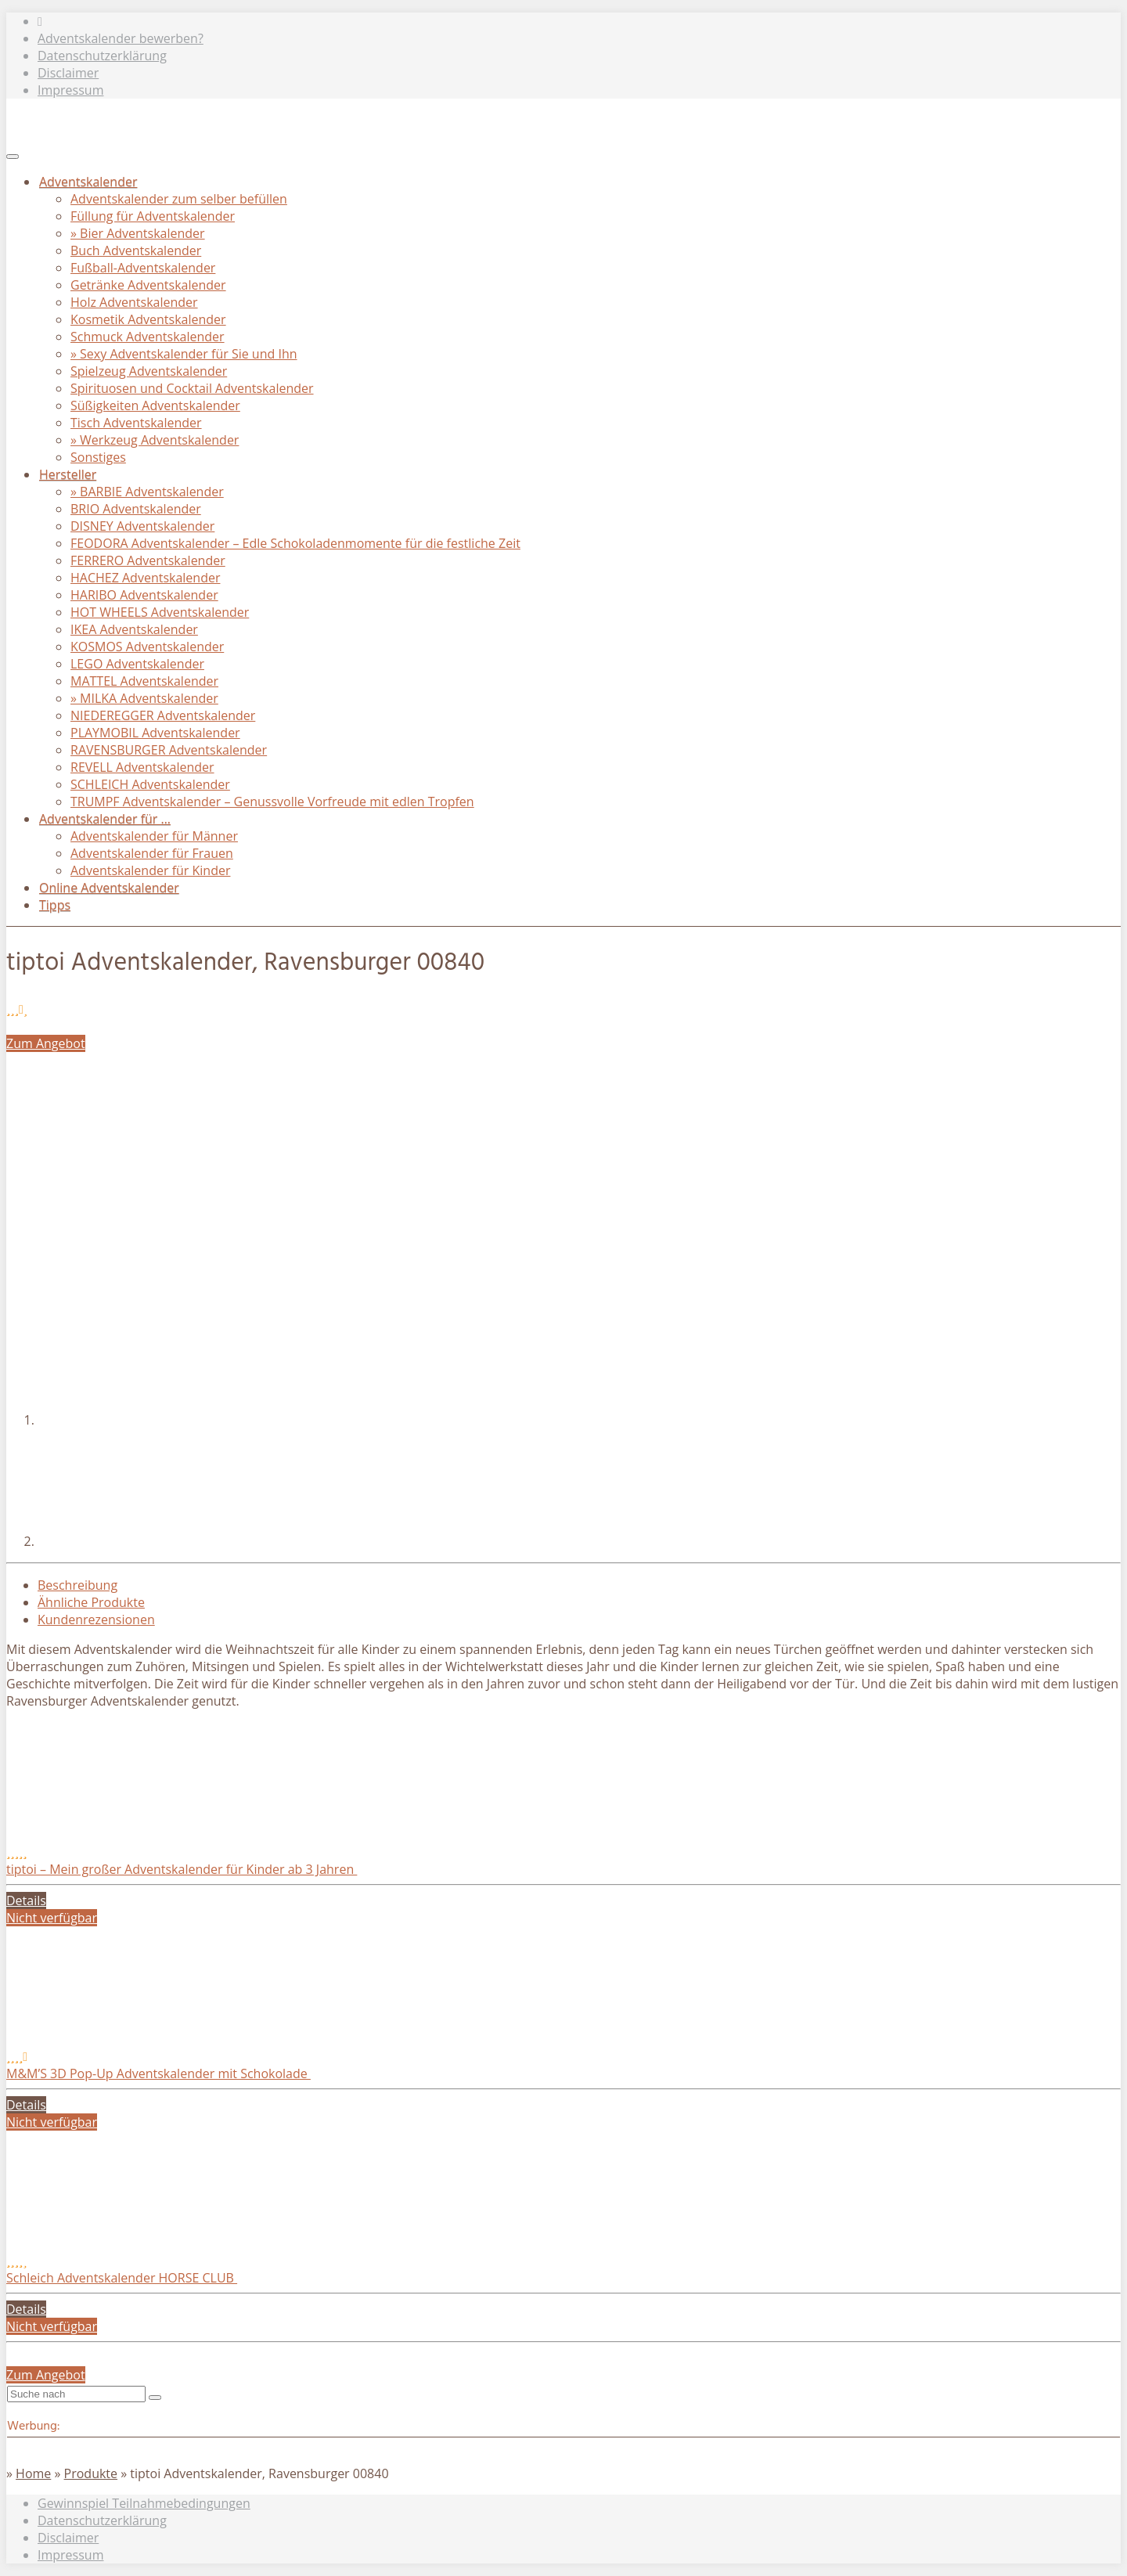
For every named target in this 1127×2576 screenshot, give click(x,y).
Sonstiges (98, 457)
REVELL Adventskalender (142, 767)
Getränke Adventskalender (148, 285)
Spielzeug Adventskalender (148, 371)
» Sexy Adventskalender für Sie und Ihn (183, 353)
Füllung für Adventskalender (152, 216)
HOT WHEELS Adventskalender (159, 612)
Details (26, 1900)
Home (33, 2473)
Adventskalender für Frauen (151, 853)
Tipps (54, 904)
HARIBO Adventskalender (144, 594)
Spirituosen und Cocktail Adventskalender (192, 388)
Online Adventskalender (109, 887)
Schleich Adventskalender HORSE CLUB (121, 2277)
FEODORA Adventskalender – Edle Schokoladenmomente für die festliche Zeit (295, 543)
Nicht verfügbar (51, 1917)
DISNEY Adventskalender (142, 526)
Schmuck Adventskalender (147, 336)
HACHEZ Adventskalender (145, 577)
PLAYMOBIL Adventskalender (155, 732)
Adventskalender (88, 181)
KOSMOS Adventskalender (147, 646)
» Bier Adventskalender (137, 233)
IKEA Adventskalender (134, 629)
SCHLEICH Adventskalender (150, 784)
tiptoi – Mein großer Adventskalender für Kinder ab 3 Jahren (181, 1869)
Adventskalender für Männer (154, 836)
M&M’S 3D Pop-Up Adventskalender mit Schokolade (158, 2073)
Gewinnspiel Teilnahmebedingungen (144, 2503)
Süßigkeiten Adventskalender (155, 405)
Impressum (70, 90)
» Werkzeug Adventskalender (154, 440)
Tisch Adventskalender (136, 422)
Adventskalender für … (105, 818)
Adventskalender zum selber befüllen (178, 198)
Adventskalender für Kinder (150, 870)
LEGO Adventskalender (137, 663)
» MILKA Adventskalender (144, 698)
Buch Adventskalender (135, 250)
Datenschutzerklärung (102, 55)
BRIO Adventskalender (135, 508)
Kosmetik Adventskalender (148, 319)
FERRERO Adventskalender (147, 560)
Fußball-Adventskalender (142, 267)
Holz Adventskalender (134, 302)
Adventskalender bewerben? (120, 38)
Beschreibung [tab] (77, 1585)
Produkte (90, 2473)
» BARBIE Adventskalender (147, 491)
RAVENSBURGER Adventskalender (168, 749)
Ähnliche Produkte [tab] (91, 1602)
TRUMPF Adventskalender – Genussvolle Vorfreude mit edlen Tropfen (272, 801)
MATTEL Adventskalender (144, 681)
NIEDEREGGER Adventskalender (162, 715)
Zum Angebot (45, 1043)
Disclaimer (68, 72)
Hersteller (67, 474)
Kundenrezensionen (96, 1619)
